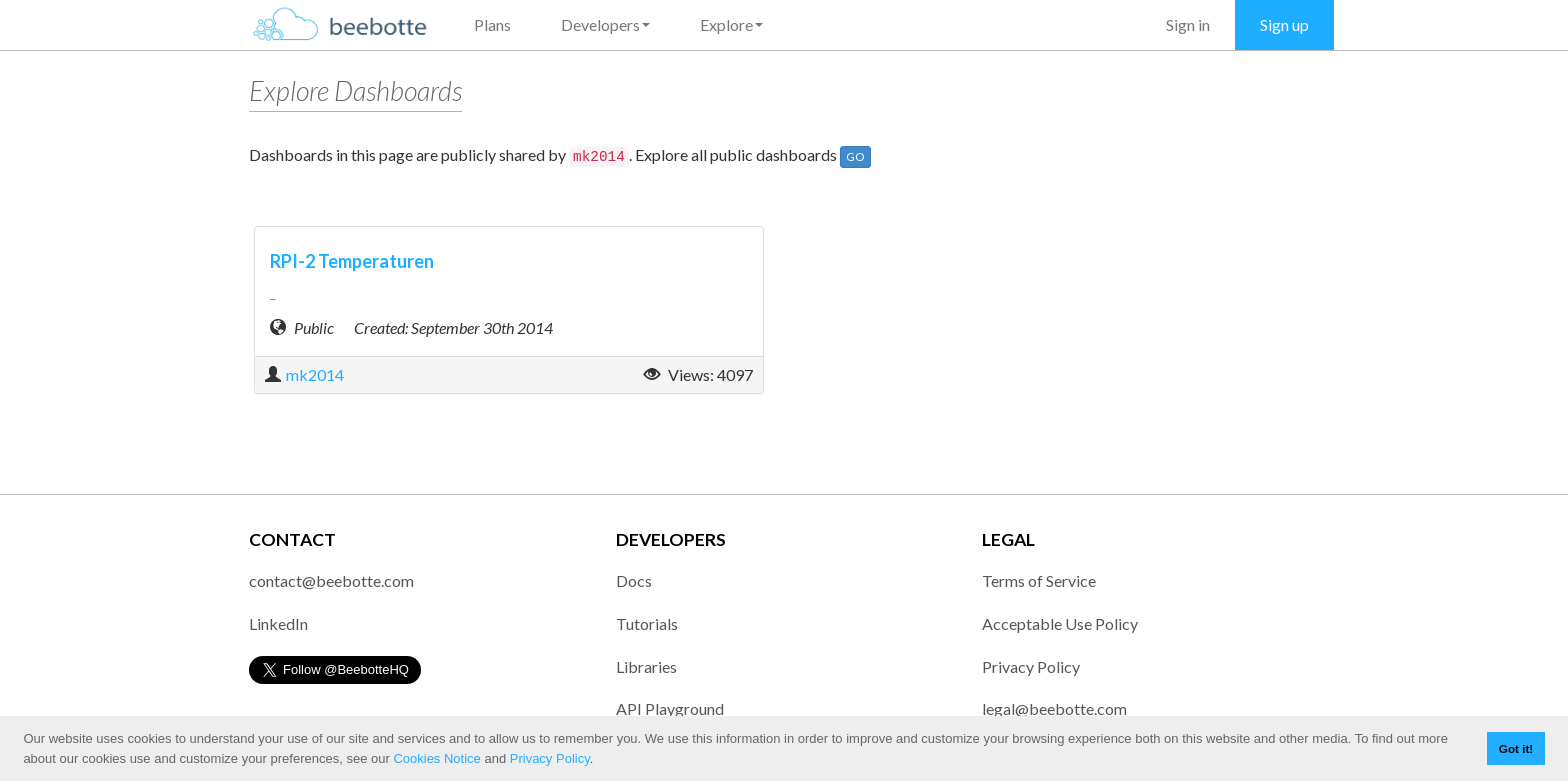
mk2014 (315, 374)
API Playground (670, 708)
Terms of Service (1039, 580)
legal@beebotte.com (1054, 708)
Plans (492, 24)
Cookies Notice (436, 758)
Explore (731, 24)
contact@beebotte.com (331, 580)
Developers (605, 24)
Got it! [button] (1516, 748)
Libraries (646, 666)
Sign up (1284, 24)
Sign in (1188, 24)
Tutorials (647, 623)
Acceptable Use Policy (1060, 623)
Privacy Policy (550, 758)
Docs (634, 580)
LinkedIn (278, 623)
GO (855, 156)
